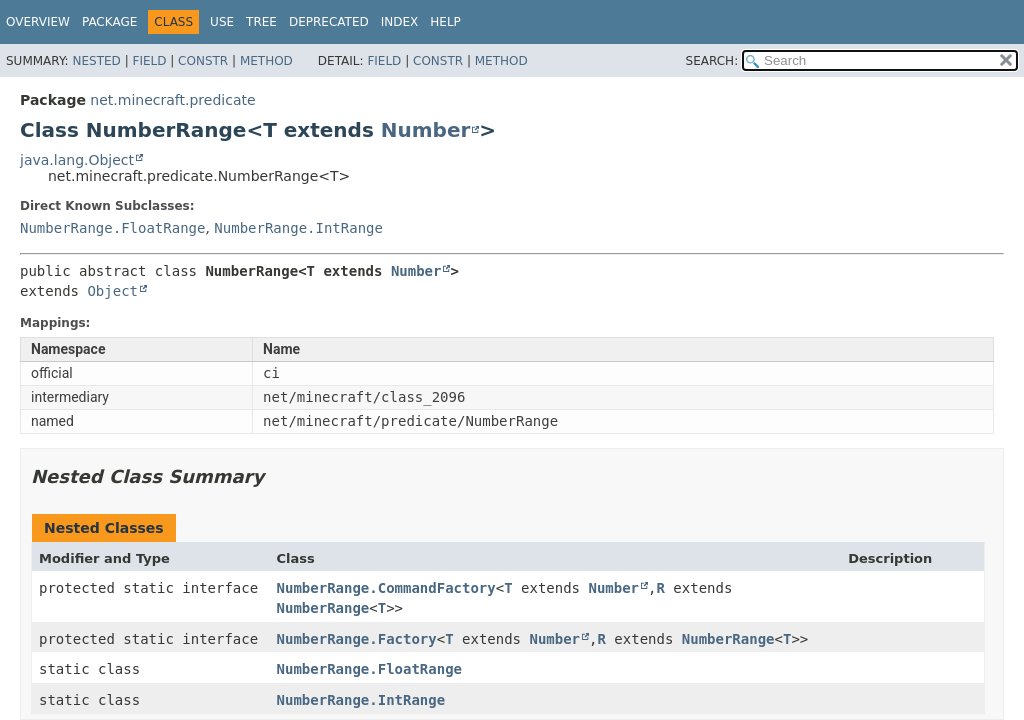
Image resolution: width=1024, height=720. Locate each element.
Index (400, 22)
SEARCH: (712, 61)
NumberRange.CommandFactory (386, 588)
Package (109, 22)
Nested (96, 61)
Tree (261, 22)
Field (149, 61)
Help (445, 22)
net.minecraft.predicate (172, 100)
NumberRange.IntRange (298, 228)
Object (112, 291)
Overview (38, 22)
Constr (203, 61)
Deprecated (329, 22)
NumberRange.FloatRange (112, 228)
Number (426, 130)
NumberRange (323, 608)
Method (266, 61)
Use (222, 22)
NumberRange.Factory (357, 639)
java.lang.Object (77, 160)
